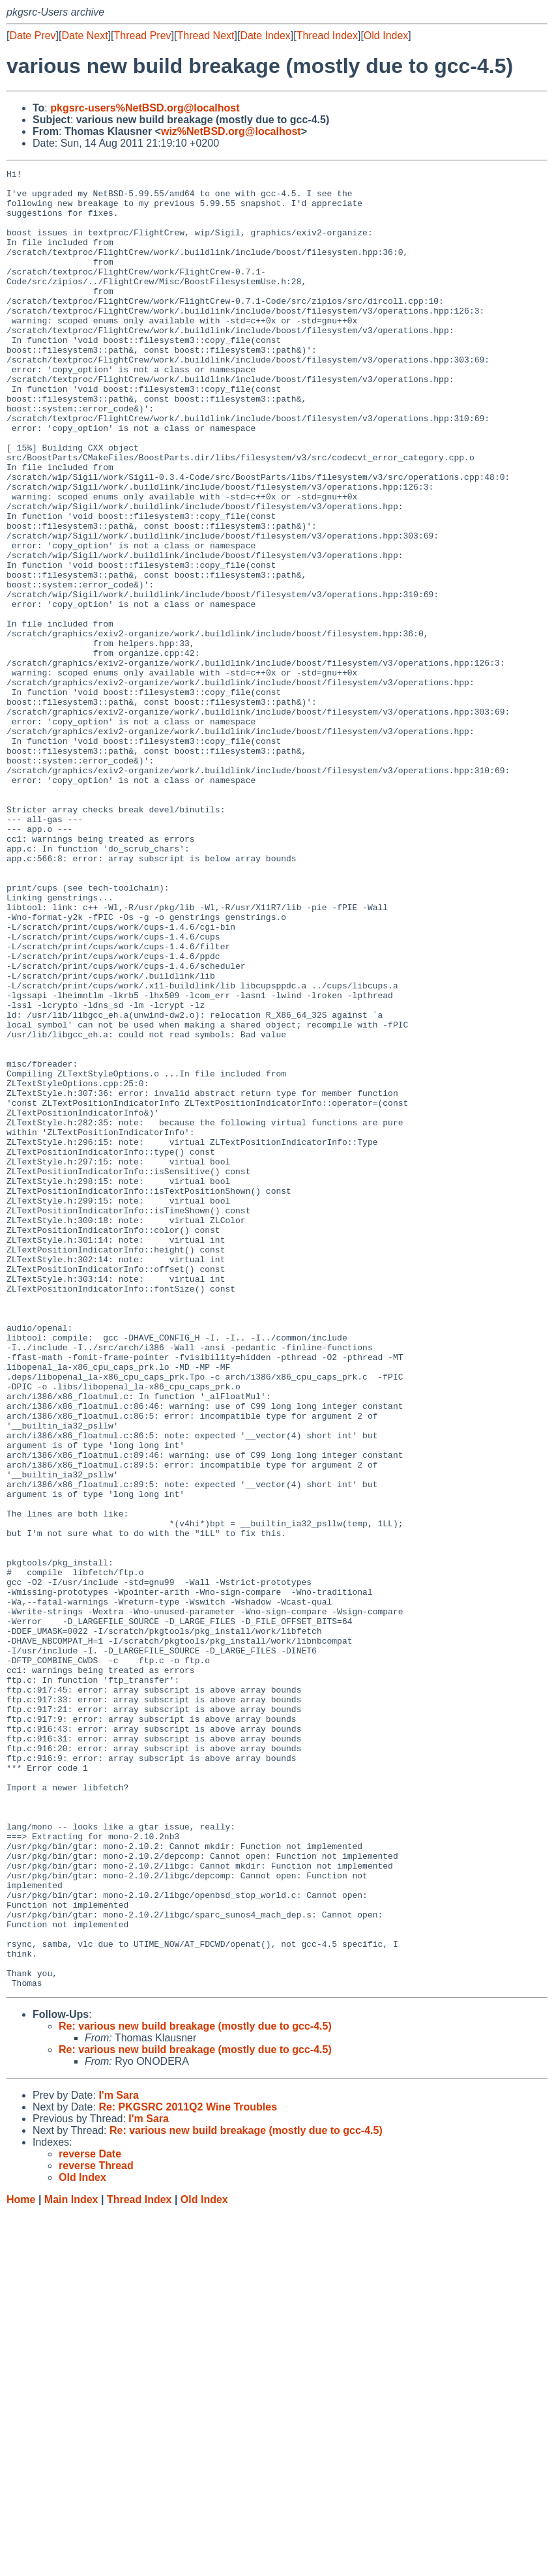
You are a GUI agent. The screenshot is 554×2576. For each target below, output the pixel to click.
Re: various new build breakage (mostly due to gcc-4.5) (195, 2389)
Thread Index (327, 35)
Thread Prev (142, 35)
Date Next (84, 35)
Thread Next (205, 35)
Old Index (386, 35)
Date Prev (32, 35)
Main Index (71, 2563)
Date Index (265, 35)
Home (21, 2563)
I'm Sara (118, 2459)
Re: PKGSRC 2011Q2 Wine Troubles (187, 2470)
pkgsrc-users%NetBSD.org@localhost (144, 107)
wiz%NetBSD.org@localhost (231, 131)
